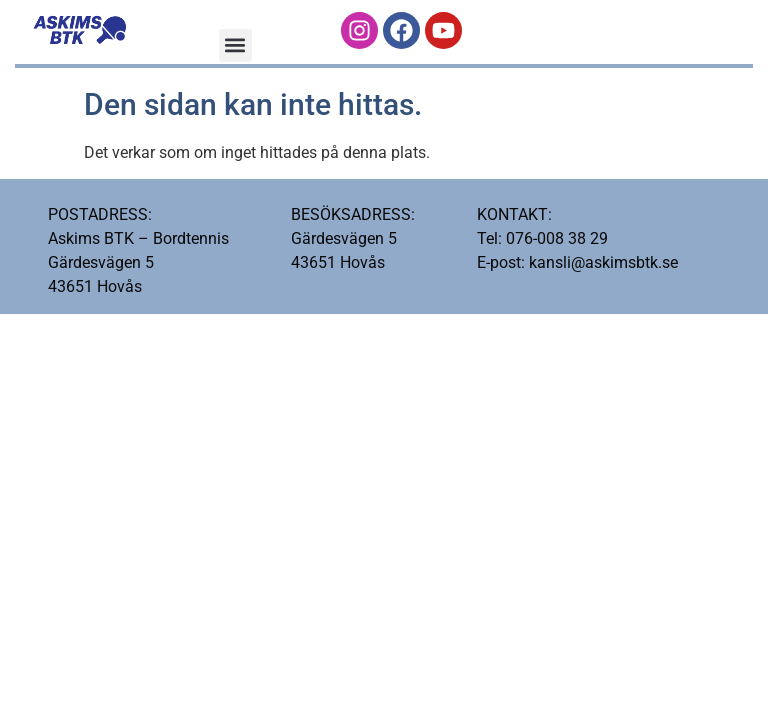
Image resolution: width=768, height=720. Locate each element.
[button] (235, 45)
